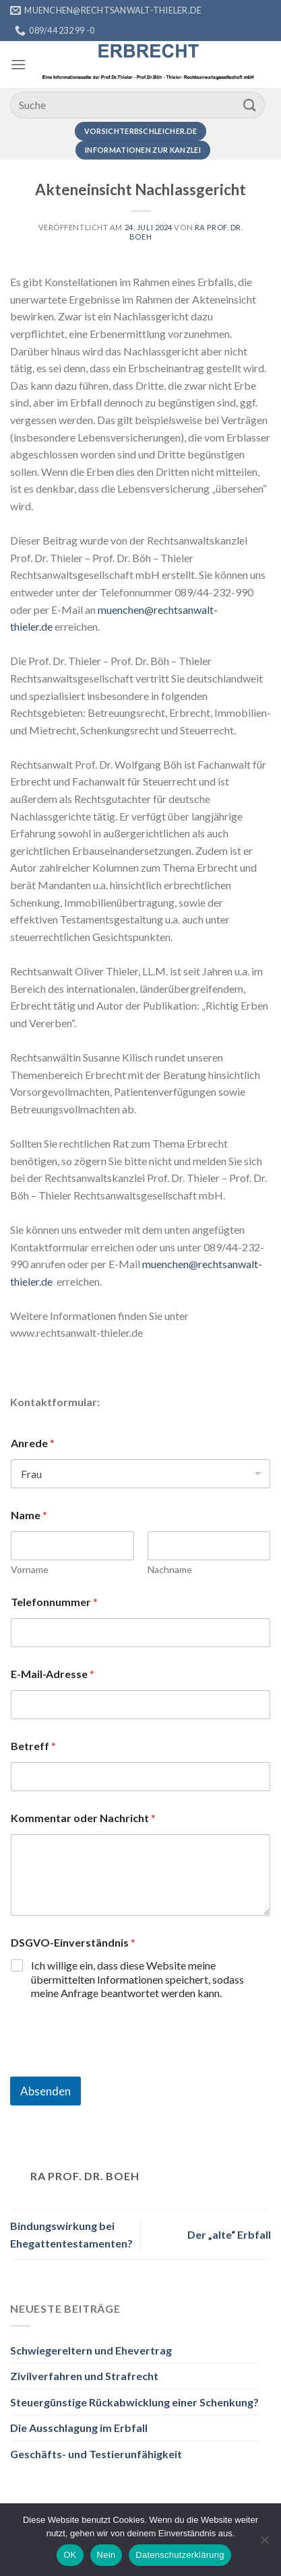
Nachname (170, 1569)
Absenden (45, 2091)
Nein (106, 2555)
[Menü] (18, 64)
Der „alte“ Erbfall (229, 2234)
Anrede (33, 1442)
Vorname (30, 1569)
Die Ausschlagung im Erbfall (79, 2427)
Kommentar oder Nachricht (83, 1817)
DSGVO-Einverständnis (73, 1942)
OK (69, 2555)
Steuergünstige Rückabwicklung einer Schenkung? (134, 2402)
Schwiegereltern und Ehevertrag (91, 2350)
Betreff (33, 1745)
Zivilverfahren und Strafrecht (84, 2375)
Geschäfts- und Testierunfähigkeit (96, 2453)
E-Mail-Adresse (52, 1673)
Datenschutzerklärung (179, 2555)
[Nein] (264, 2543)
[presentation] (112, 2067)
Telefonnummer (54, 1601)
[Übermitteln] (250, 105)
